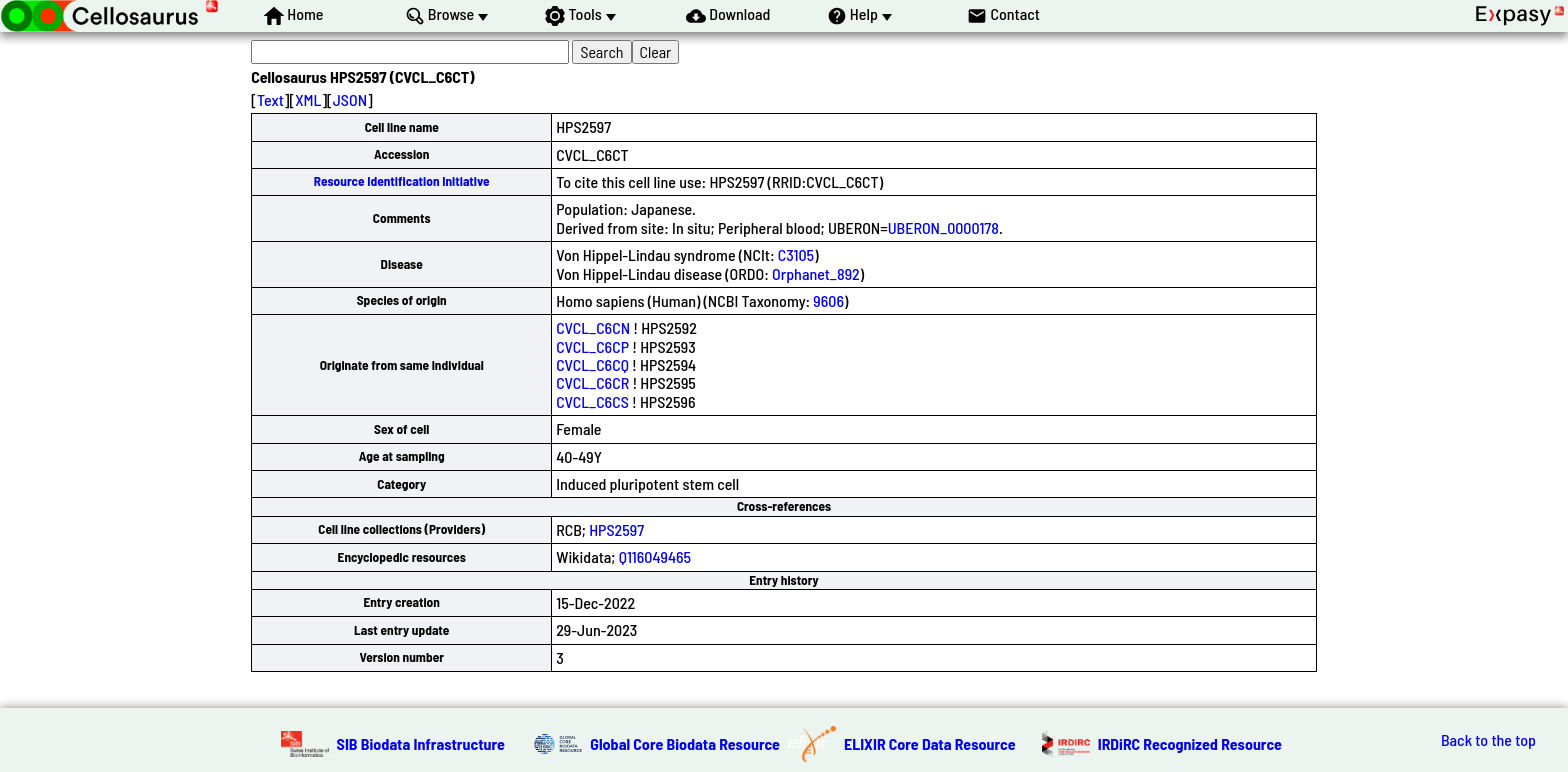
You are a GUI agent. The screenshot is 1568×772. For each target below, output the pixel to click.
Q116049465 (655, 556)
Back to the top (1488, 740)
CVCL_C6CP (592, 346)
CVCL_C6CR (592, 382)
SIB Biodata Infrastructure (421, 743)
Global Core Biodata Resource (685, 743)
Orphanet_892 (816, 273)
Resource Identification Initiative (402, 181)
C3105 (796, 254)
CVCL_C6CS (592, 401)
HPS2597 (616, 529)
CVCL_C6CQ (592, 364)
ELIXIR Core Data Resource (930, 743)
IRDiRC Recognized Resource (1190, 743)
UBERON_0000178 (943, 227)
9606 (828, 300)
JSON (350, 99)
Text (270, 99)
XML (308, 99)
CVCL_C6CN (593, 327)
